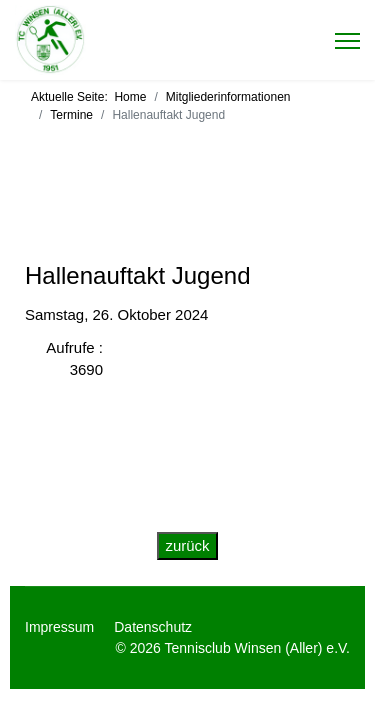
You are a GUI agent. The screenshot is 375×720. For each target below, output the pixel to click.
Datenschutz (153, 627)
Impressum (59, 627)
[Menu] (347, 41)
